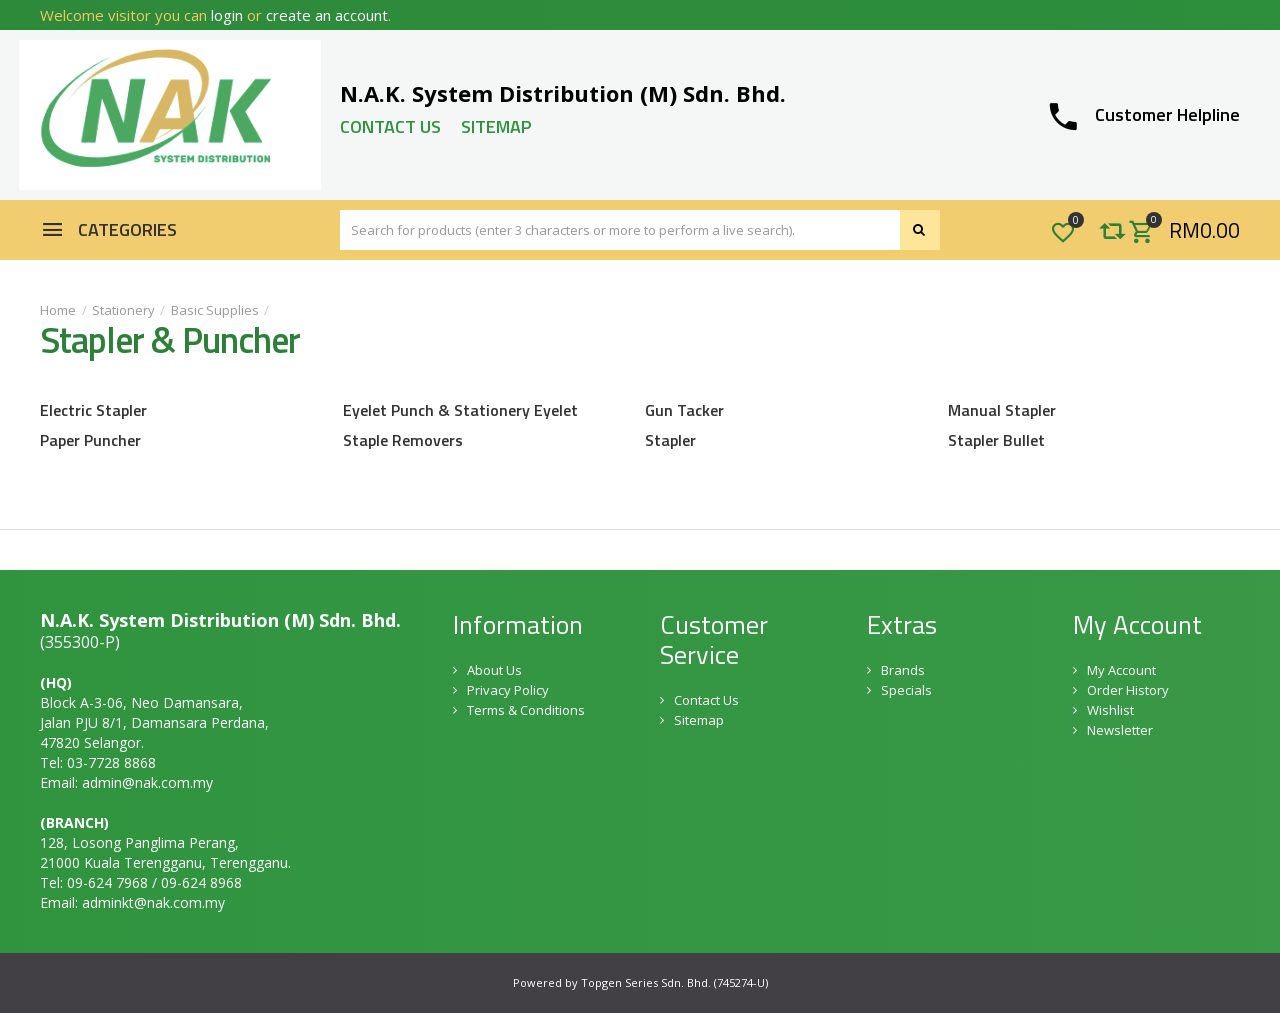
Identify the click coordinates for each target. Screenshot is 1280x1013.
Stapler (670, 440)
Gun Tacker (684, 410)
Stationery (123, 310)
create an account (327, 15)
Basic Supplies (215, 310)
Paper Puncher (90, 440)
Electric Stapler (93, 410)
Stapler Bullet (996, 440)
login (227, 15)
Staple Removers (403, 440)
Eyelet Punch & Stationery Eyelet (460, 410)
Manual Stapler (1002, 410)
